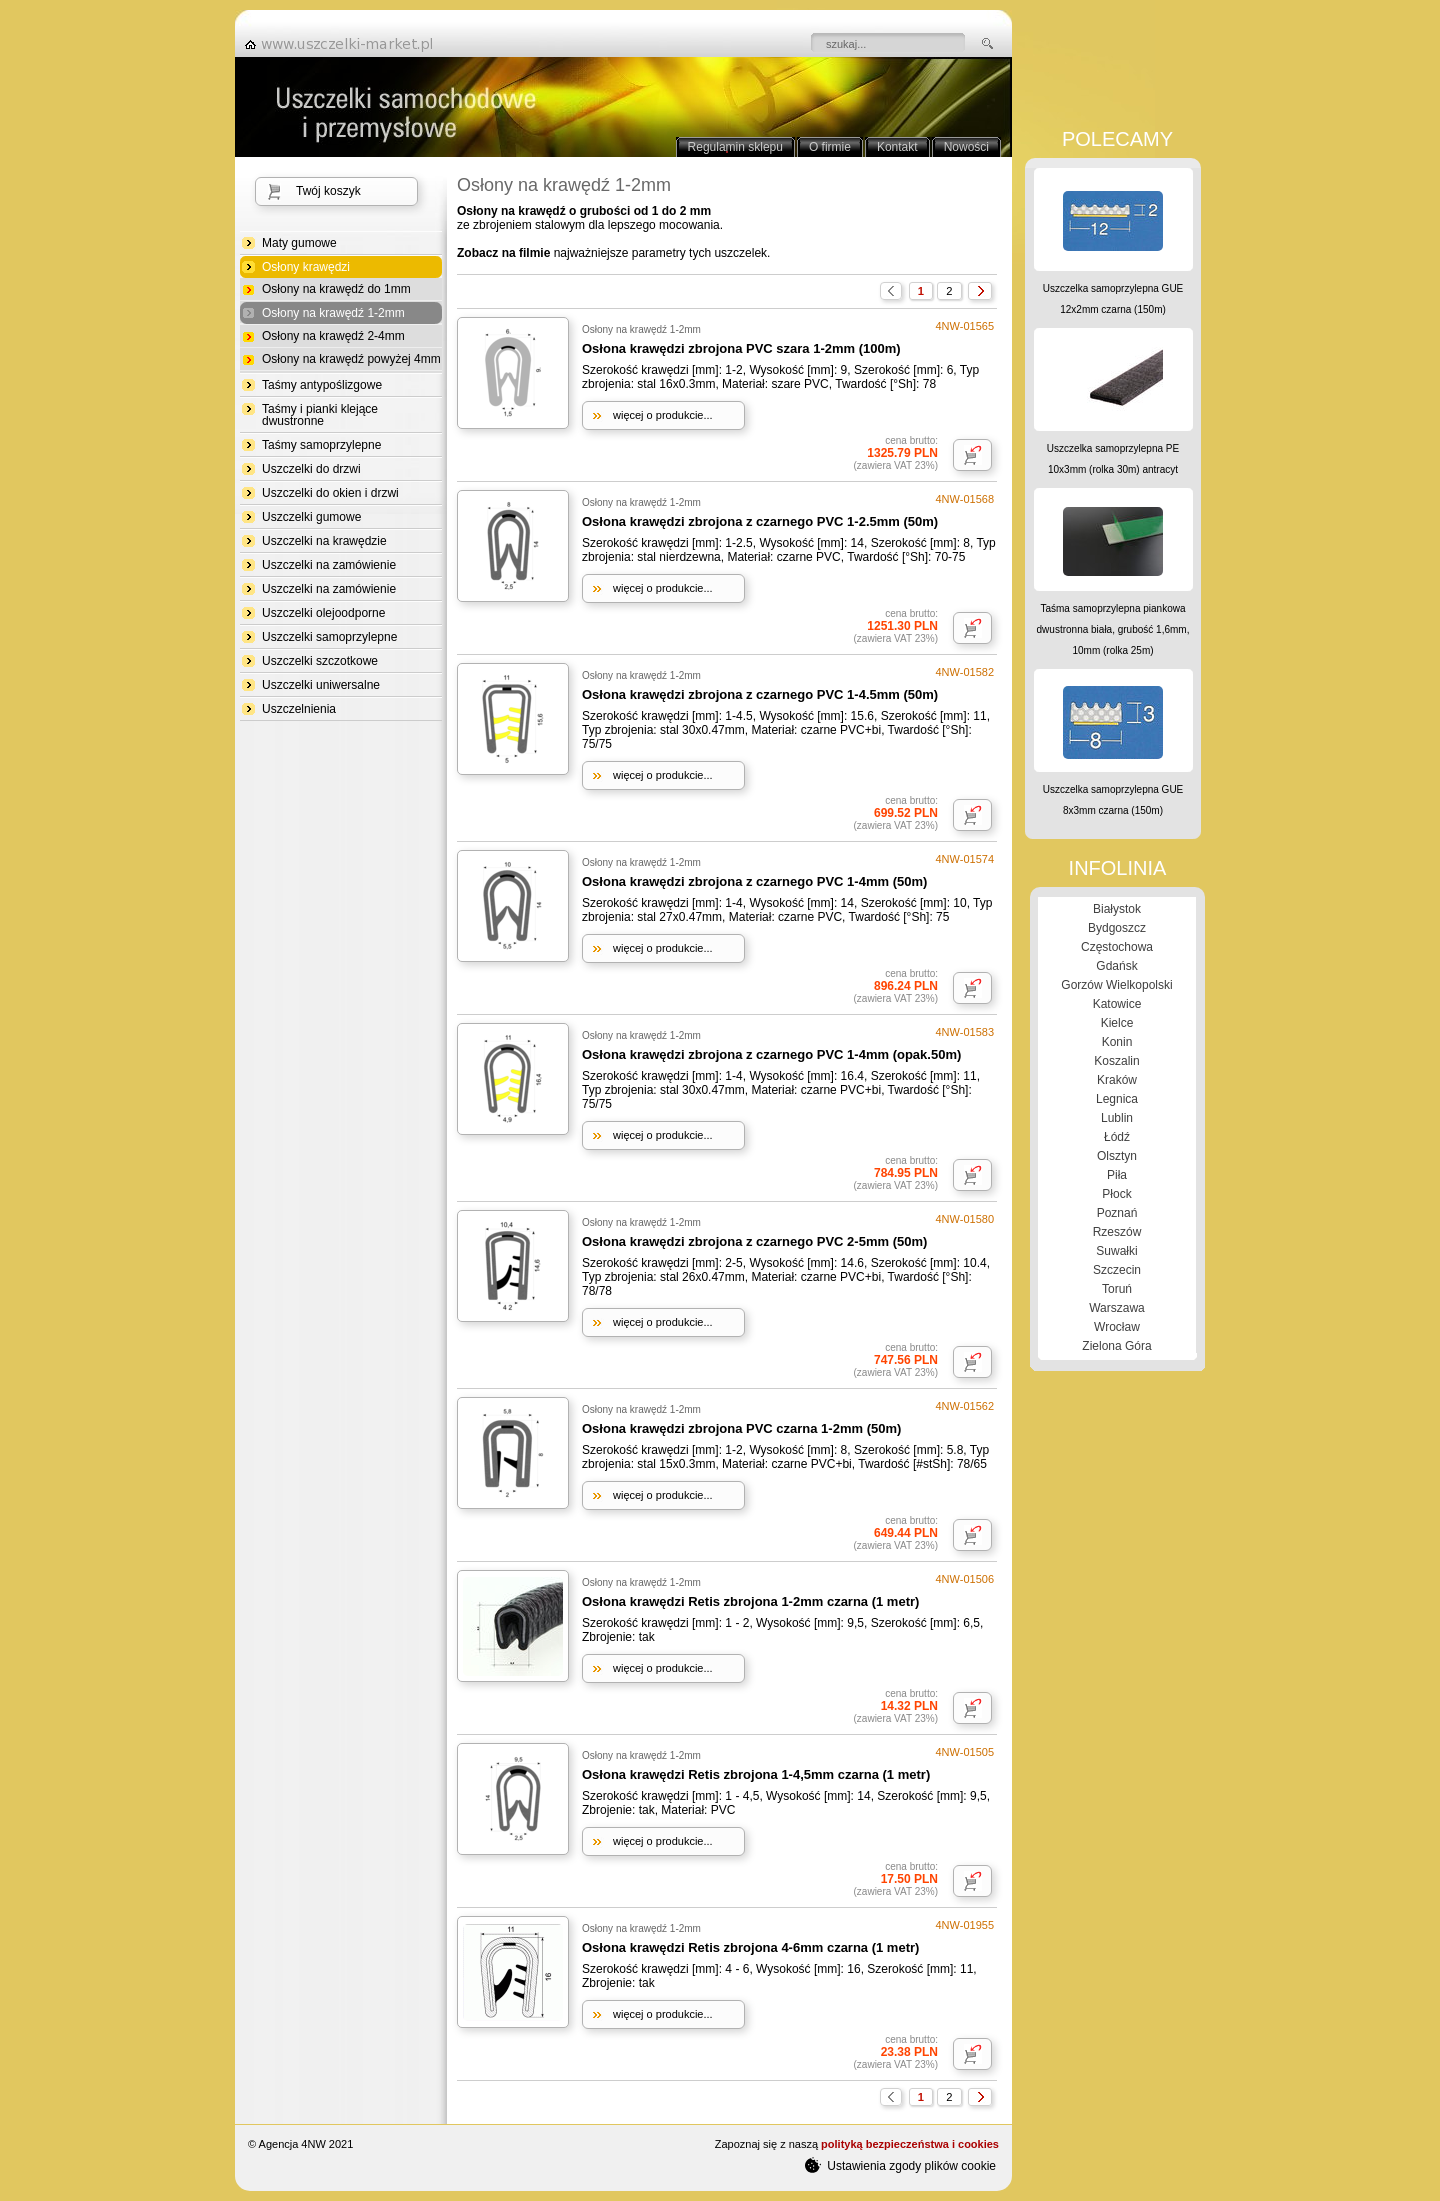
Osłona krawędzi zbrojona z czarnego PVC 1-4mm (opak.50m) (771, 1054)
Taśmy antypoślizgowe (322, 385)
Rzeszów (1117, 1232)
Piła (1117, 1175)
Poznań (1117, 1213)
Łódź (1117, 1137)
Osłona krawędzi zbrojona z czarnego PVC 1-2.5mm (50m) (760, 521)
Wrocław (1117, 1327)
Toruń (1117, 1289)
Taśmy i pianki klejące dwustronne (320, 415)
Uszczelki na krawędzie (324, 541)
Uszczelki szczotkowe (320, 661)
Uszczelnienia (299, 709)
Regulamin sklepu (735, 147)
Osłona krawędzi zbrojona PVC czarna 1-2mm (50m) (741, 1428)
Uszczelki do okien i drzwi (330, 493)
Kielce (1117, 1023)
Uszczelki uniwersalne (321, 685)
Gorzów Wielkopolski (1116, 985)
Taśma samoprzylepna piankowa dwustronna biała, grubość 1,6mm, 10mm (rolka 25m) (1113, 629)
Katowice (1117, 1004)
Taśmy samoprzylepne (321, 445)
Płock (1116, 1194)
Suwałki (1116, 1251)
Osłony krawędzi (306, 267)
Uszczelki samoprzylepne (329, 637)
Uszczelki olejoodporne (323, 613)
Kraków (1117, 1080)
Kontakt (897, 147)
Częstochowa (1117, 947)
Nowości (966, 147)
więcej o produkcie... (663, 415)
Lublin (1117, 1118)
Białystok (1117, 909)
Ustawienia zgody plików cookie (900, 2165)
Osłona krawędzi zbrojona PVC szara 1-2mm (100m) (741, 348)
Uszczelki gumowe (311, 517)
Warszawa (1117, 1308)
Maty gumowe (299, 243)
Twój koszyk (328, 191)
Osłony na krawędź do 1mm (336, 289)
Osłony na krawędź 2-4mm (333, 336)
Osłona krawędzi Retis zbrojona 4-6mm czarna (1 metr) (750, 1947)
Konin (1117, 1042)
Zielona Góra (1116, 1346)
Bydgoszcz (1117, 928)
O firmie (830, 147)
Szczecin (1117, 1270)
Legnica (1117, 1099)
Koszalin (1116, 1061)
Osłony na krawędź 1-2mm (333, 313)
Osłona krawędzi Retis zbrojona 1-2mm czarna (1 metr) (750, 1601)
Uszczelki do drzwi (311, 469)
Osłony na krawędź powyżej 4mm (351, 359)
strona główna (345, 44)
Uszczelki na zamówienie (329, 565)
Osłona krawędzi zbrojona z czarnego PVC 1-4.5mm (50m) (760, 694)
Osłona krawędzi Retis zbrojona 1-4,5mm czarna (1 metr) (756, 1774)
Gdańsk (1116, 966)
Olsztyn (1117, 1156)
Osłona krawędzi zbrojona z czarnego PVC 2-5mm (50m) (754, 1241)
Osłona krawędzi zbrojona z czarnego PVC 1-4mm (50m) (754, 881)
